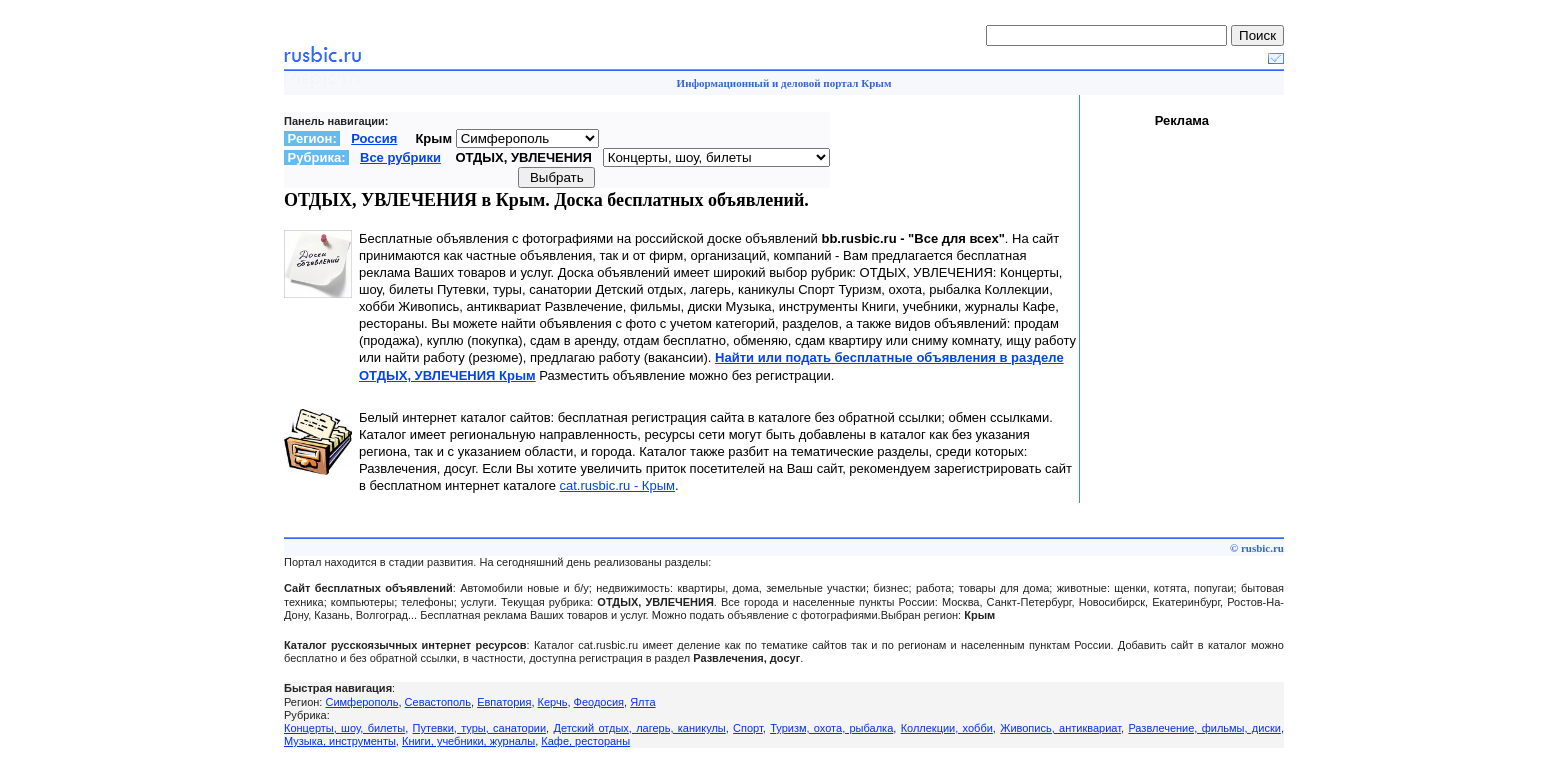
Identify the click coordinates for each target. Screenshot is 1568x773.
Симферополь (361, 702)
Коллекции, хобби (947, 728)
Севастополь (438, 702)
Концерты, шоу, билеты (344, 728)
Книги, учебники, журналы (468, 741)
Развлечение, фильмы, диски (1204, 728)
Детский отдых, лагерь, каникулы (639, 728)
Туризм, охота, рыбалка (831, 728)
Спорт (748, 728)
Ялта (642, 702)
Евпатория (504, 702)
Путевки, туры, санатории (480, 728)
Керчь (553, 702)
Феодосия (599, 702)
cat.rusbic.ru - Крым (617, 485)
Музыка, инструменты (340, 741)
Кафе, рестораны (585, 741)
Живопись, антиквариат (1060, 728)
